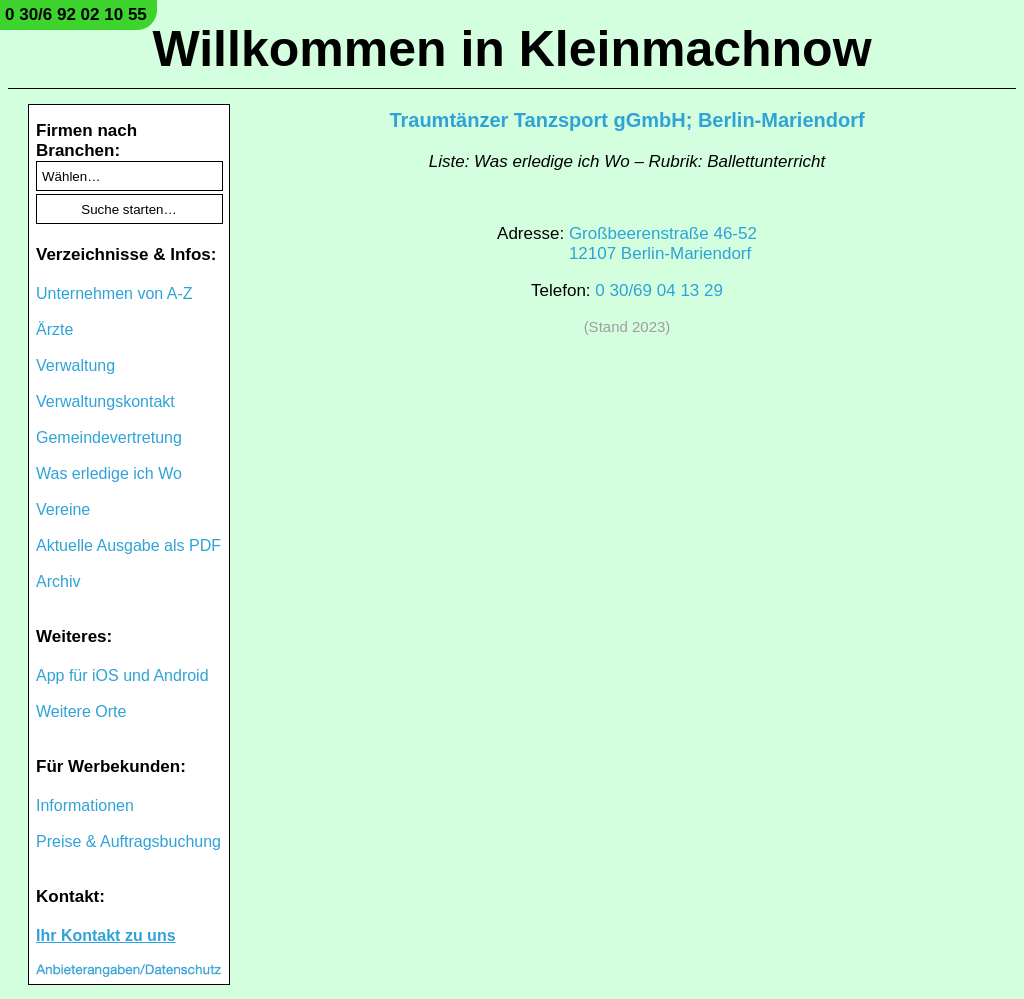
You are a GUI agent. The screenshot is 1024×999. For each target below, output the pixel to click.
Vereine (63, 509)
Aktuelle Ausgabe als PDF (128, 545)
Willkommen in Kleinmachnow (511, 49)
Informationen (85, 805)
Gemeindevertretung (109, 437)
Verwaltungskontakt (105, 401)
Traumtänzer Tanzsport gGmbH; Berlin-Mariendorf (626, 120)
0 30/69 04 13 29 (659, 290)
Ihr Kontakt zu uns (106, 935)
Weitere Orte (81, 711)
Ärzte (54, 329)
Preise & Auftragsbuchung (128, 841)
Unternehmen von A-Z (114, 293)
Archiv (58, 581)
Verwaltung (75, 365)
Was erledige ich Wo (109, 473)
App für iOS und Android (122, 675)
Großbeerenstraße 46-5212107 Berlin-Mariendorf (663, 243)
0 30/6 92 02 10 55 (76, 14)
